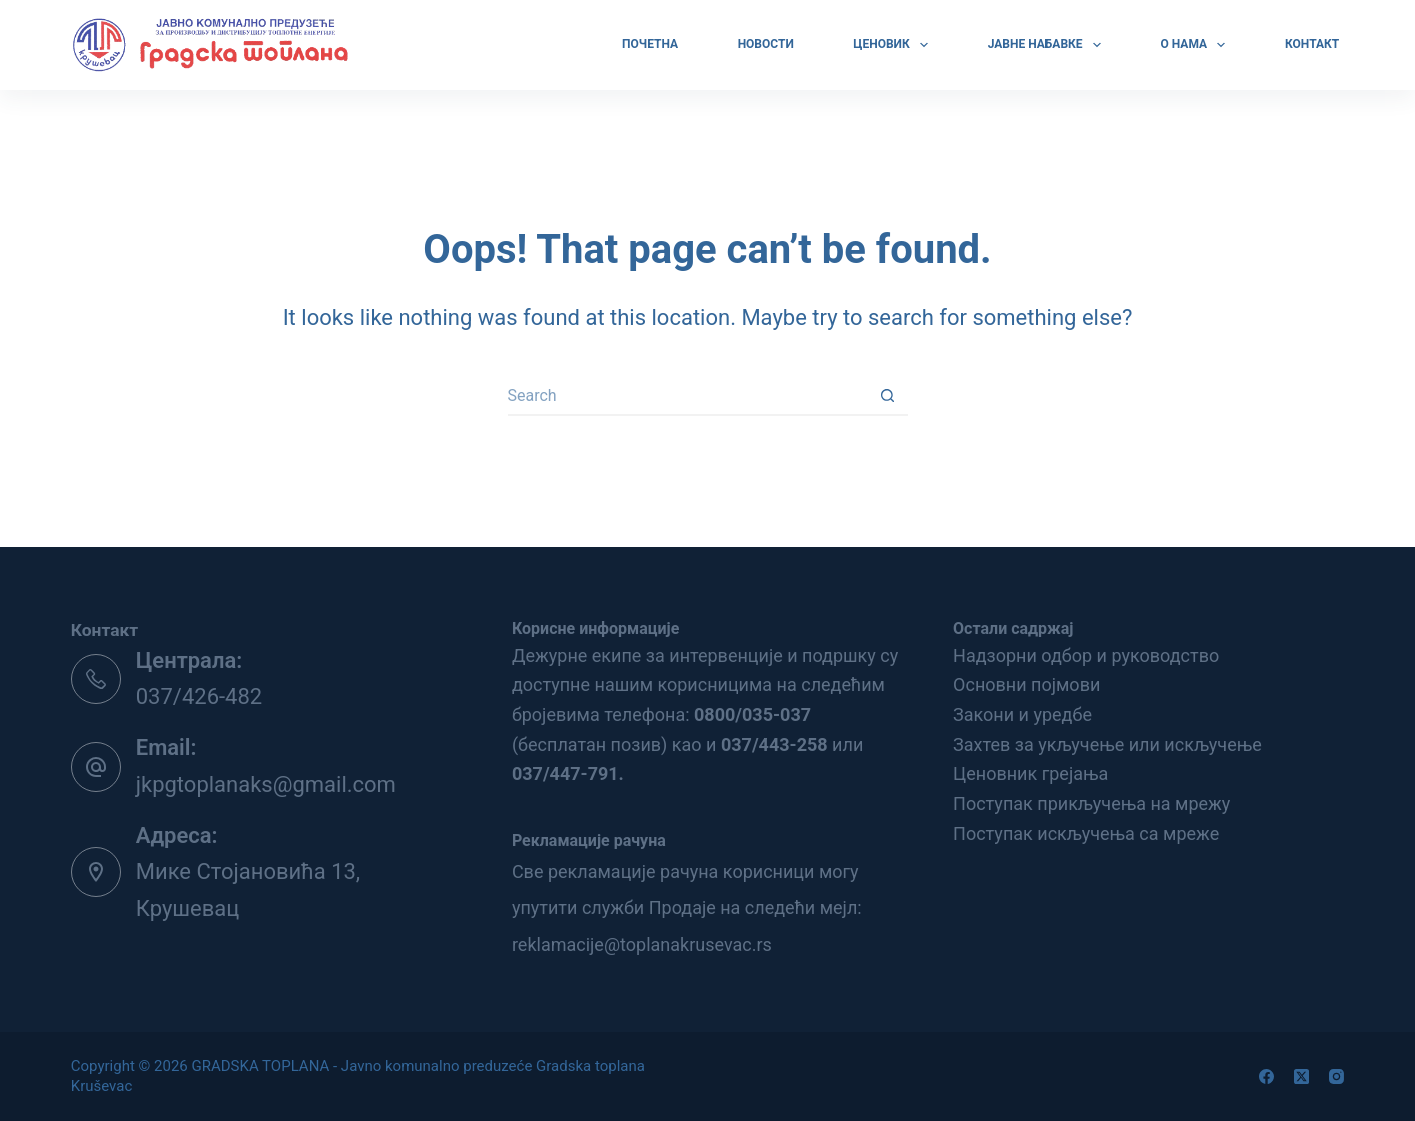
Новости (766, 44)
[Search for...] (688, 396)
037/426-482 (199, 696)
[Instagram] (1336, 1076)
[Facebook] (1266, 1076)
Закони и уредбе (1022, 714)
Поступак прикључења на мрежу (1091, 803)
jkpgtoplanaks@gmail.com (266, 784)
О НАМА (1196, 45)
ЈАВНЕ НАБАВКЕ (1047, 45)
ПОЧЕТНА (650, 44)
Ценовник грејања (1030, 773)
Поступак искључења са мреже (1086, 833)
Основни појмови (1026, 684)
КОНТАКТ (1312, 44)
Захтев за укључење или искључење (1107, 744)
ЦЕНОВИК (893, 45)
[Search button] (888, 396)
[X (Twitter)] (1301, 1076)
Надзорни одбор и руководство (1086, 655)
